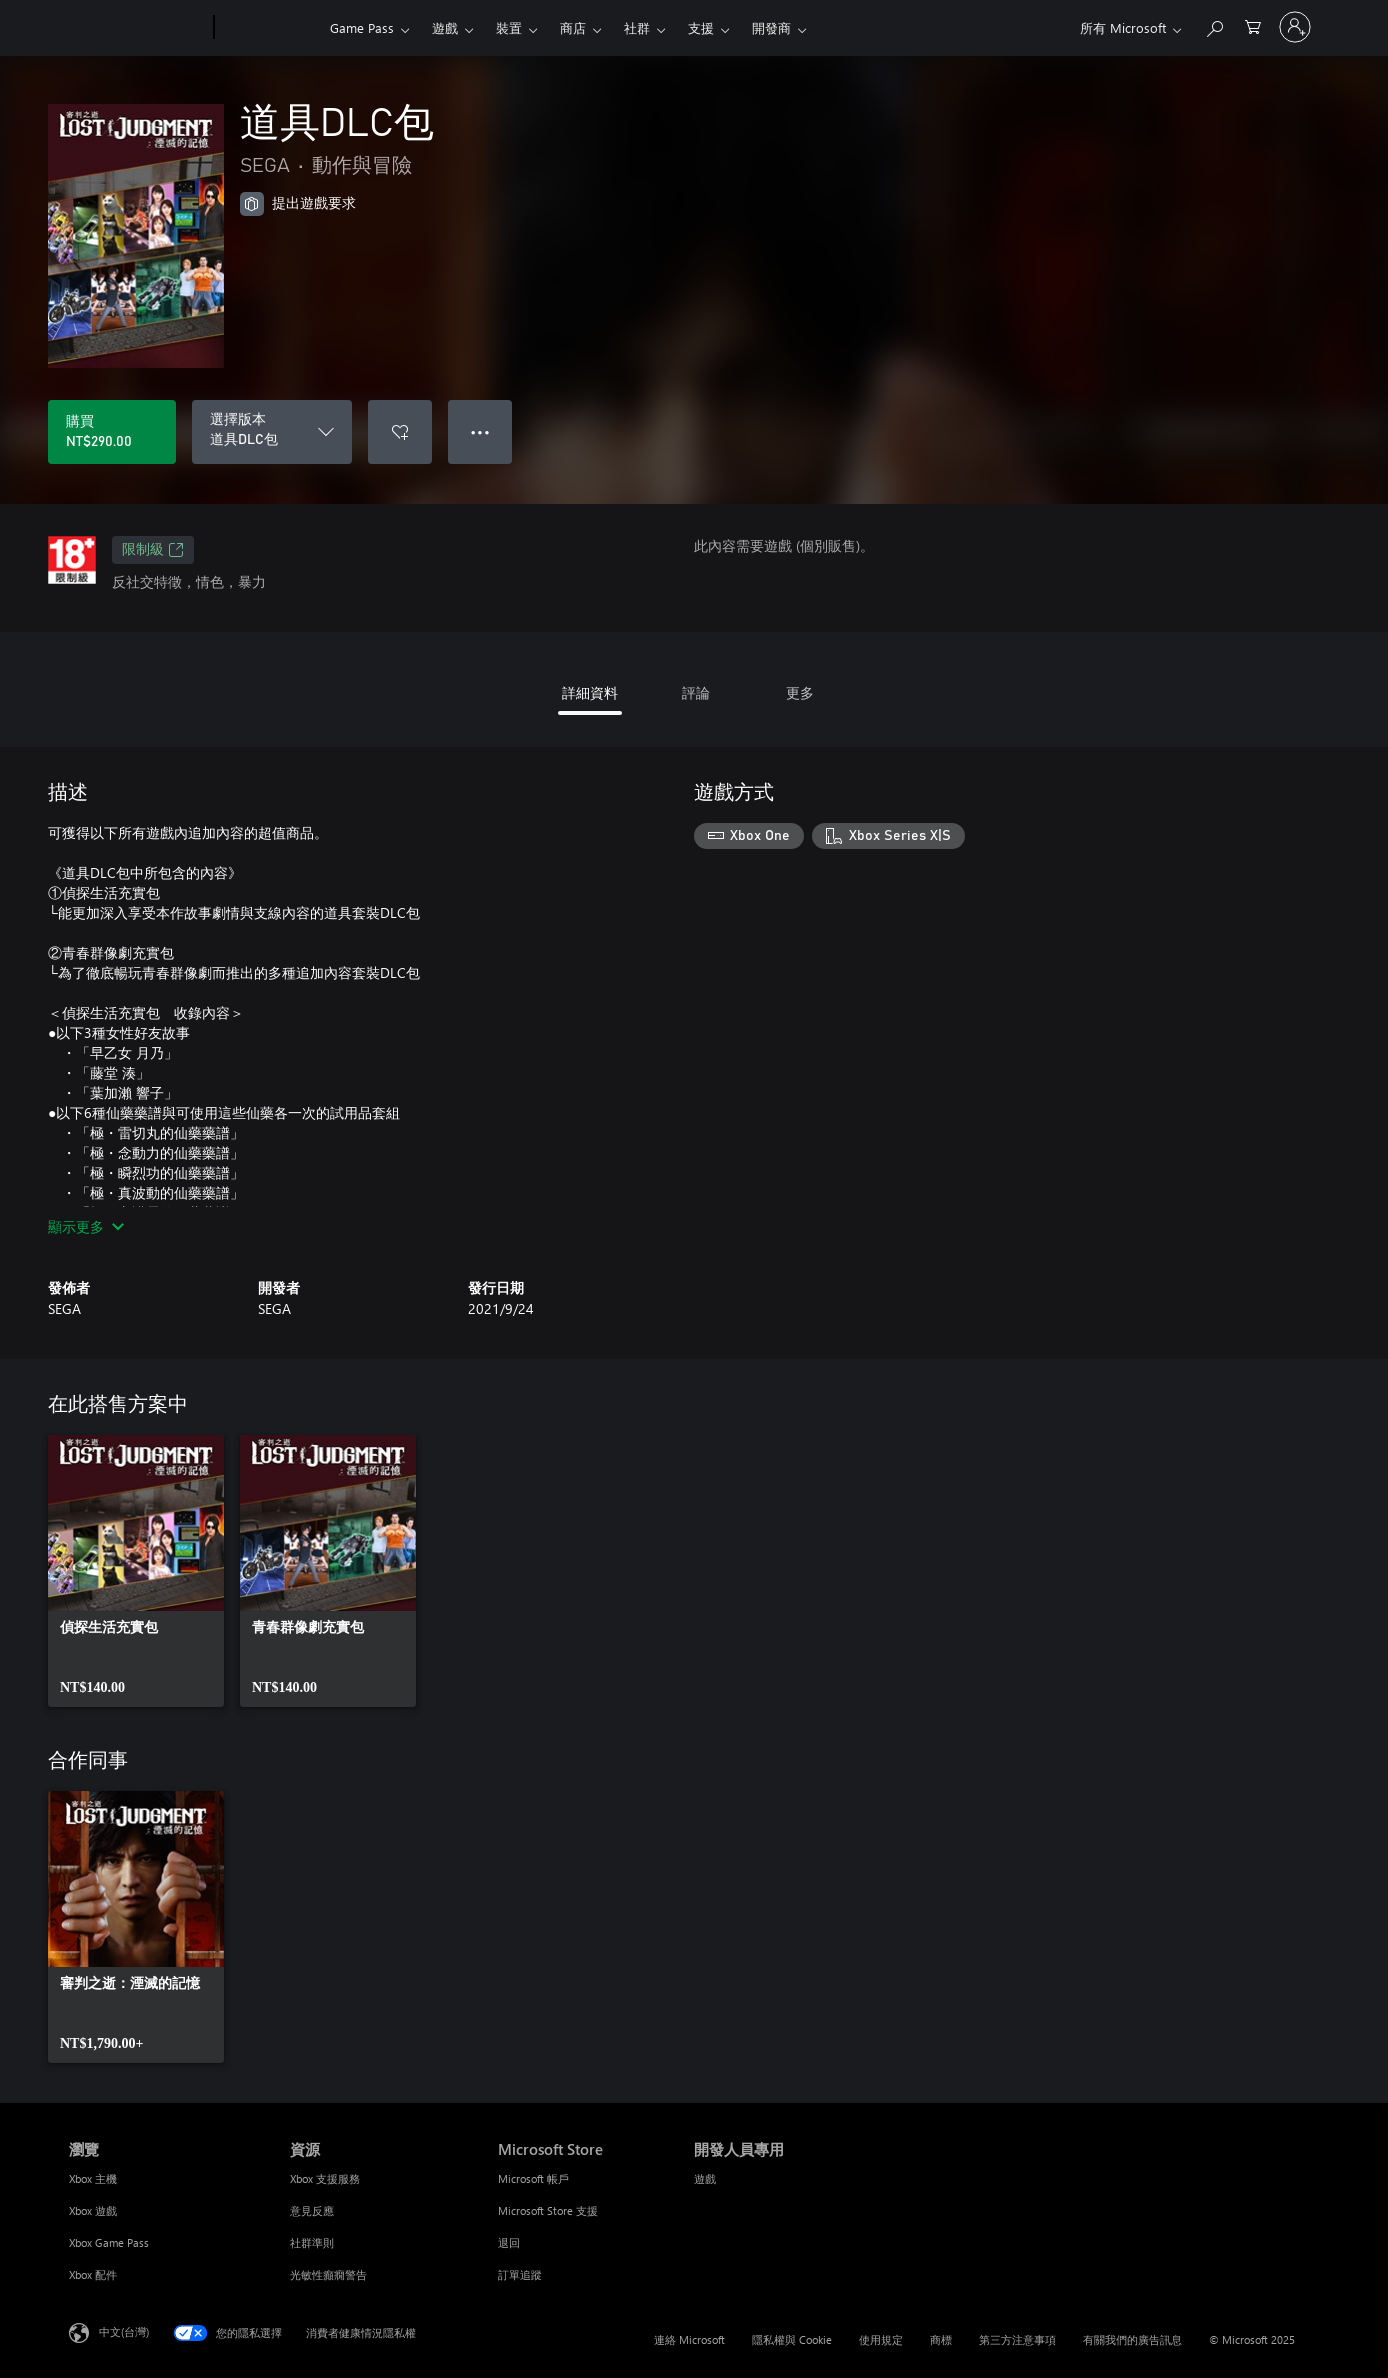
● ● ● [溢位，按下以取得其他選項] (480, 431)
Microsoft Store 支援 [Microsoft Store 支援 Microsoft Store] (548, 2210)
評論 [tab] (696, 692)
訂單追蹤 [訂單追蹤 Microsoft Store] (520, 2274)
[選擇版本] (272, 432)
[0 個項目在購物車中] (1253, 25)
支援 (701, 27)
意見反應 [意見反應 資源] (312, 2210)
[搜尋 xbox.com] (1214, 25)
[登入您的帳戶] (1295, 27)
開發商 (771, 27)
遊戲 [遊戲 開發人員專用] (705, 2178)
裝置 (509, 27)
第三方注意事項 (1017, 2339)
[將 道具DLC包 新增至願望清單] (400, 432)
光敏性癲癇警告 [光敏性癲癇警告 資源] (328, 2274)
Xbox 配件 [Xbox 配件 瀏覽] (93, 2274)
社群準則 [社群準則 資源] (312, 2242)
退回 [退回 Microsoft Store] (509, 2242)
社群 (637, 27)
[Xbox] (269, 28)
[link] (136, 1571)
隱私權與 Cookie (792, 2339)
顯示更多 (86, 1226)
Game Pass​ (362, 27)
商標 (941, 2339)
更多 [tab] (800, 692)
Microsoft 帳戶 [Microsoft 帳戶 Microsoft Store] (533, 2178)
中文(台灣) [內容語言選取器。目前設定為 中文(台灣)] (124, 2331)
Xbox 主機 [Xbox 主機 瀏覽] (93, 2178)
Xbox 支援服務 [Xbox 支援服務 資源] (325, 2178)
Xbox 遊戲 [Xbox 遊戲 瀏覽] (93, 2210)
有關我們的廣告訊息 (1132, 2339)
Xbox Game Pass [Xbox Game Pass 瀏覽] (109, 2242)
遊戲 (445, 27)
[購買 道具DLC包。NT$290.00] (112, 432)
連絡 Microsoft (689, 2339)
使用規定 (881, 2339)
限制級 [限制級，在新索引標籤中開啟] (153, 550)
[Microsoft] (137, 28)
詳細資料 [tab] (590, 692)
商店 (573, 27)
